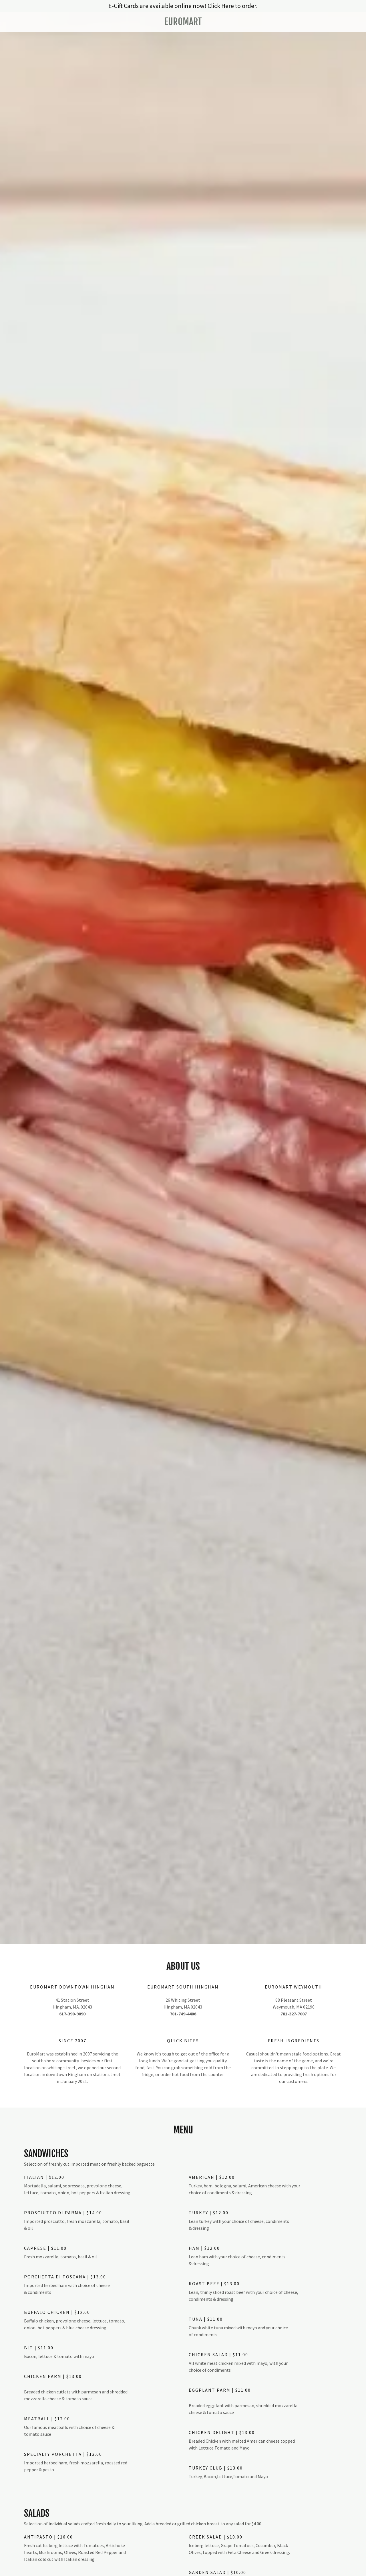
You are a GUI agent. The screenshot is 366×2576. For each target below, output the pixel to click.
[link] (183, 23)
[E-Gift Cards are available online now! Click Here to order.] (183, 6)
